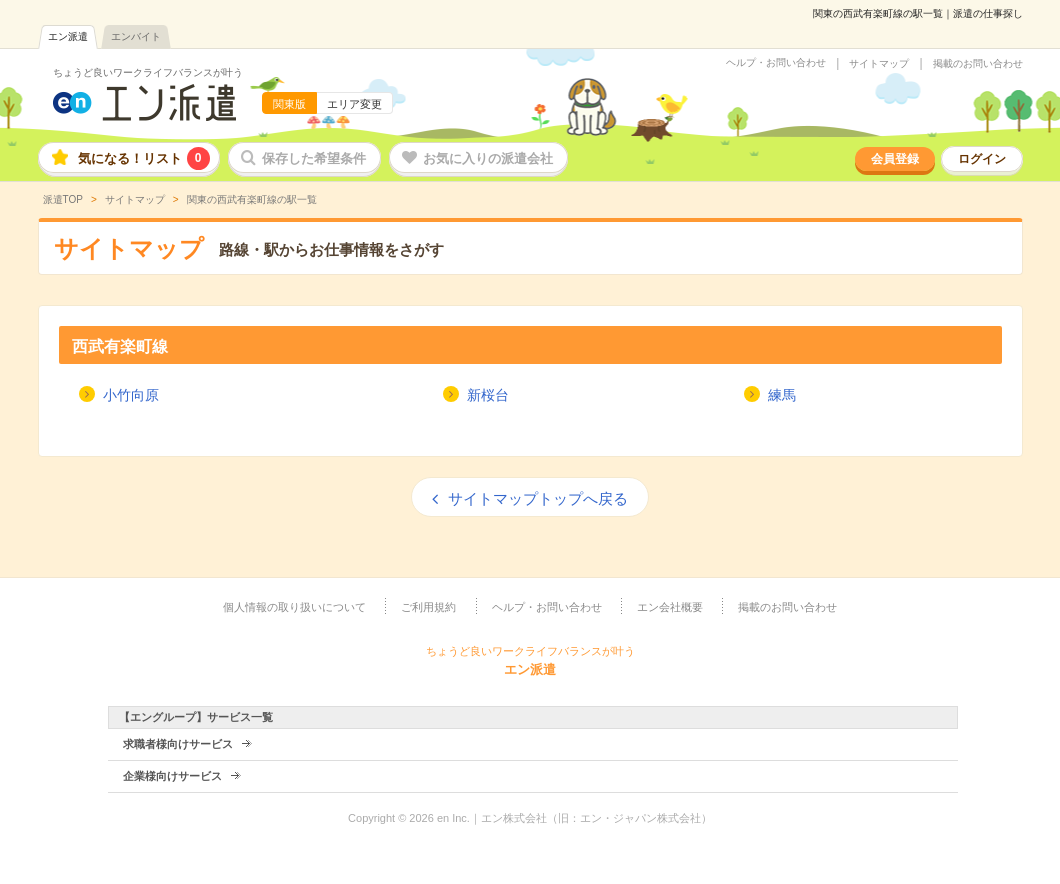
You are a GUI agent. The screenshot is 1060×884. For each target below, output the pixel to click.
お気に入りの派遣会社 (488, 158)
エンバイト (136, 36)
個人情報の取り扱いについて (294, 607)
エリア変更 (354, 104)
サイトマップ (879, 64)
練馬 (782, 395)
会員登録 (895, 159)
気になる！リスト (144, 158)
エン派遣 (68, 36)
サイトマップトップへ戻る (538, 498)
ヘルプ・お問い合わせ (776, 63)
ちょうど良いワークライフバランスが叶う (148, 72)
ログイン (982, 159)
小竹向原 (131, 395)
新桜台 (488, 395)
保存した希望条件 (314, 158)
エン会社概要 (670, 607)
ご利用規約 (428, 607)
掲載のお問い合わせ (978, 64)
